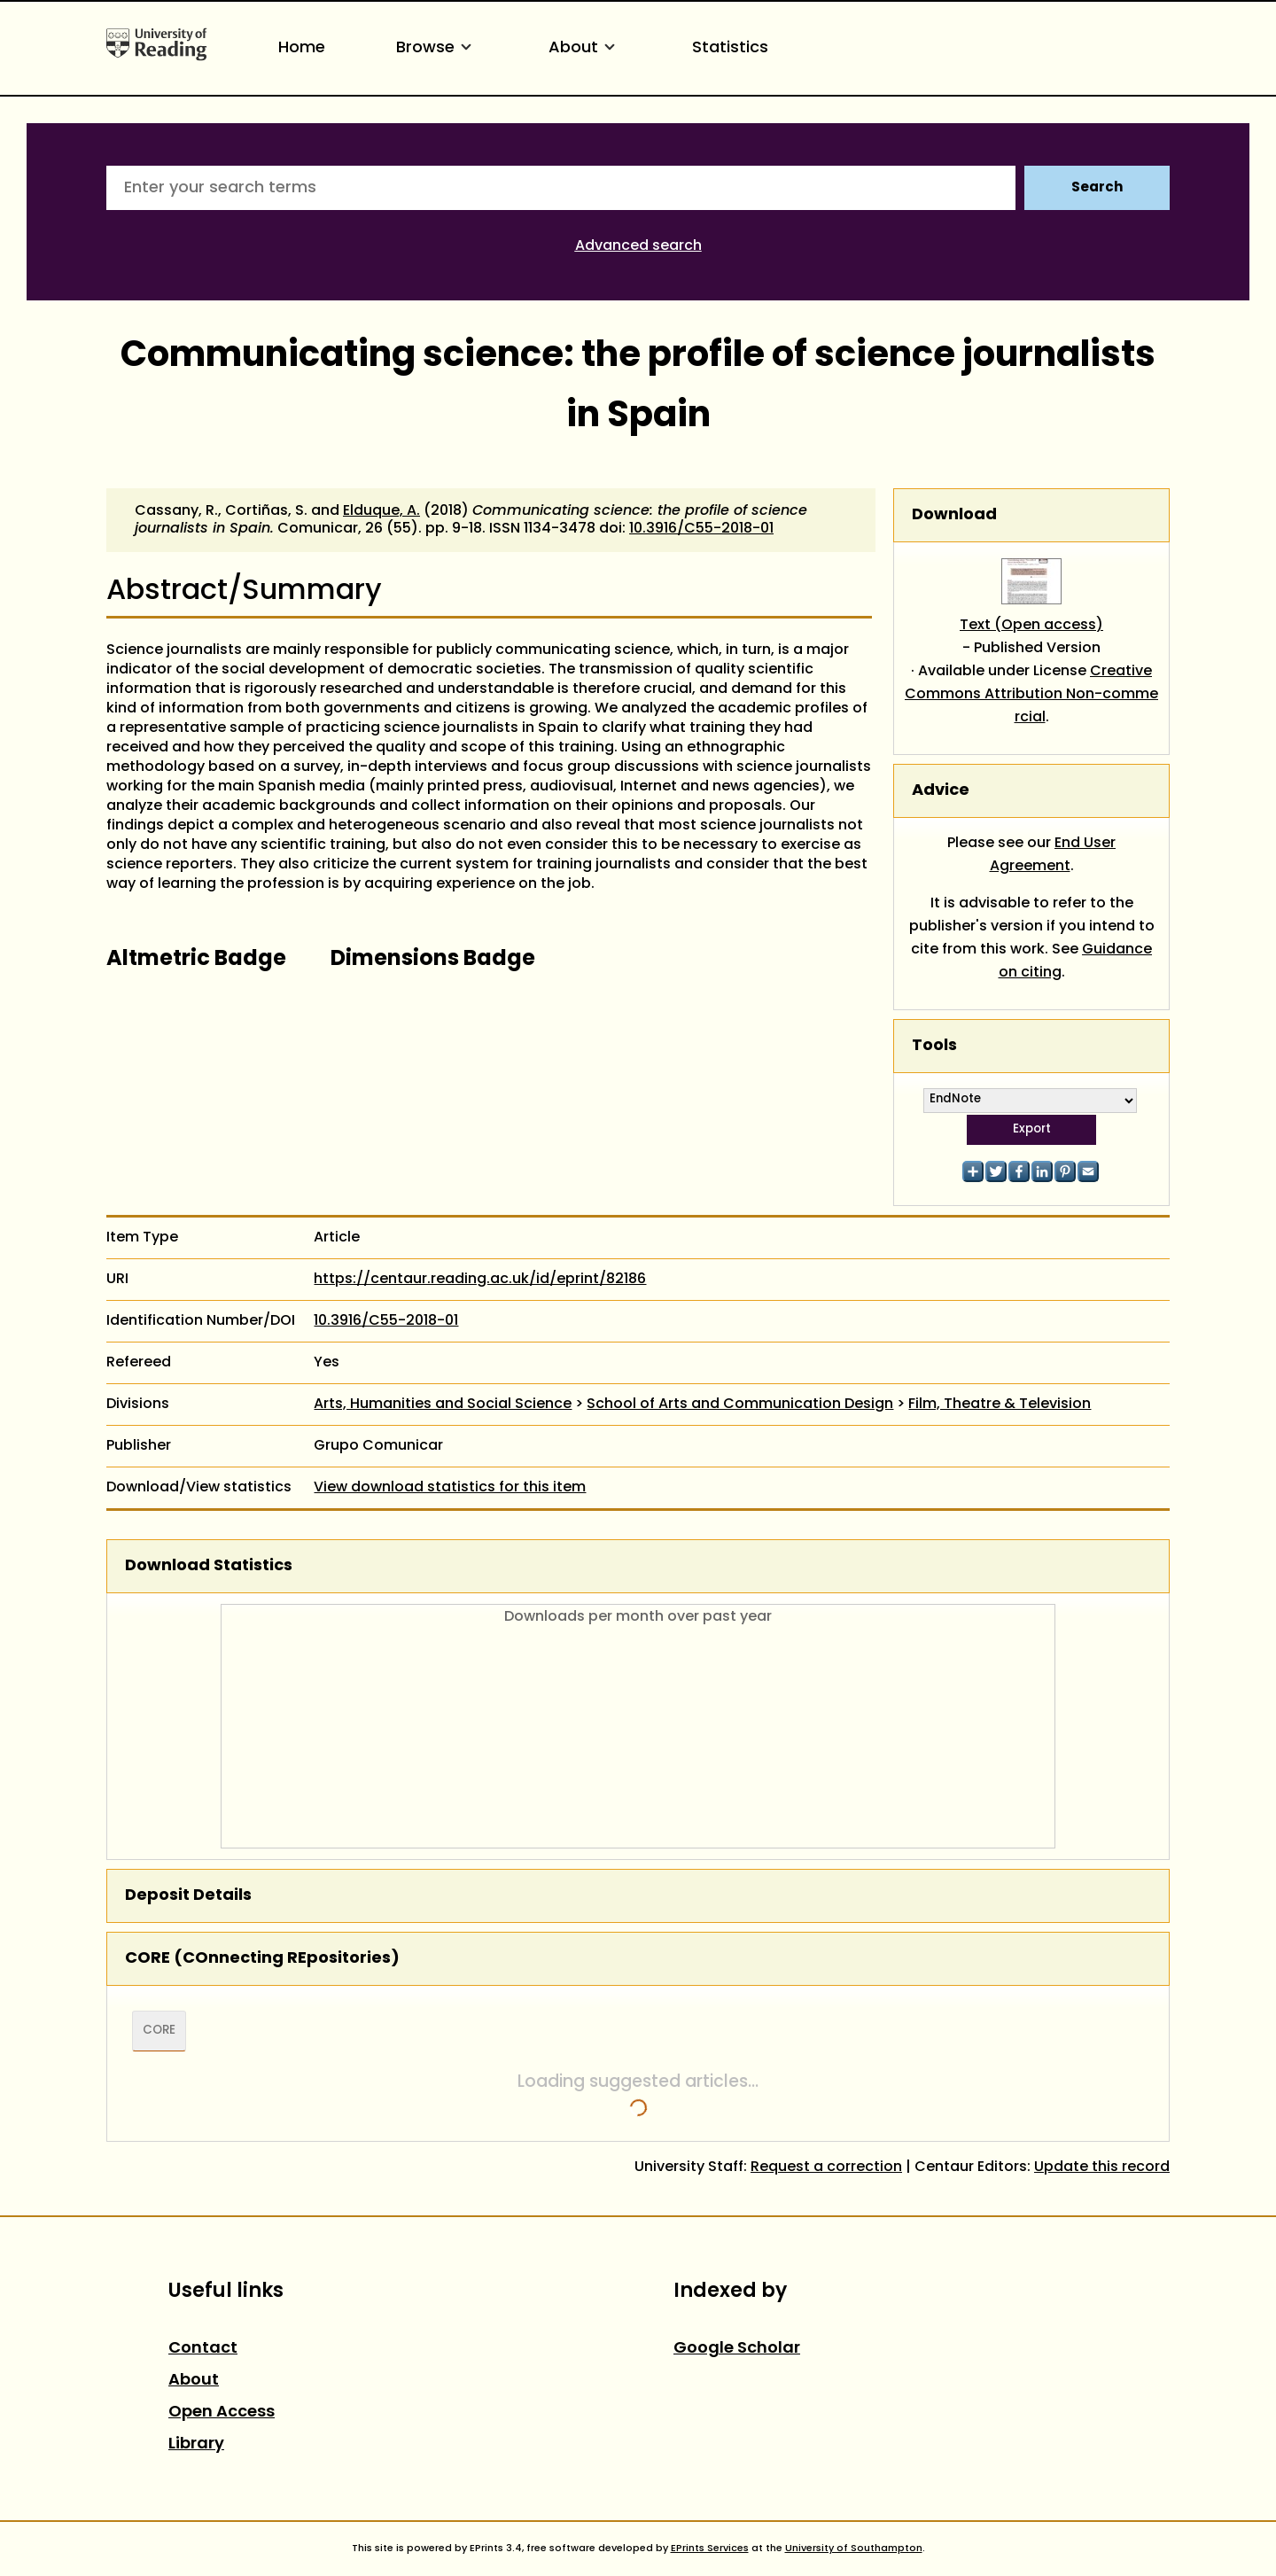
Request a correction (826, 2167)
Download (954, 515)
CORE (159, 2031)
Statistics (730, 48)
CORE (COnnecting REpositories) (262, 1959)
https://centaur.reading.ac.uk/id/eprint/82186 (480, 1279)
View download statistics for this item (450, 1487)
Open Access (221, 2412)
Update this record (1102, 2167)
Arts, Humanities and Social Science (443, 1404)
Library (196, 2444)
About (585, 48)
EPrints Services (710, 2549)
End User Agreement (1053, 855)
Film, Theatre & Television (999, 1404)
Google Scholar (736, 2348)
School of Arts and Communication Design (740, 1404)
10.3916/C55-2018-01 (701, 529)
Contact (202, 2348)
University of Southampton (853, 2549)
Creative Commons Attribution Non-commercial (1031, 694)
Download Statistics (208, 1566)
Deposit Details (188, 1896)
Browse (437, 48)
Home (301, 48)
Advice (940, 791)
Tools (934, 1046)
